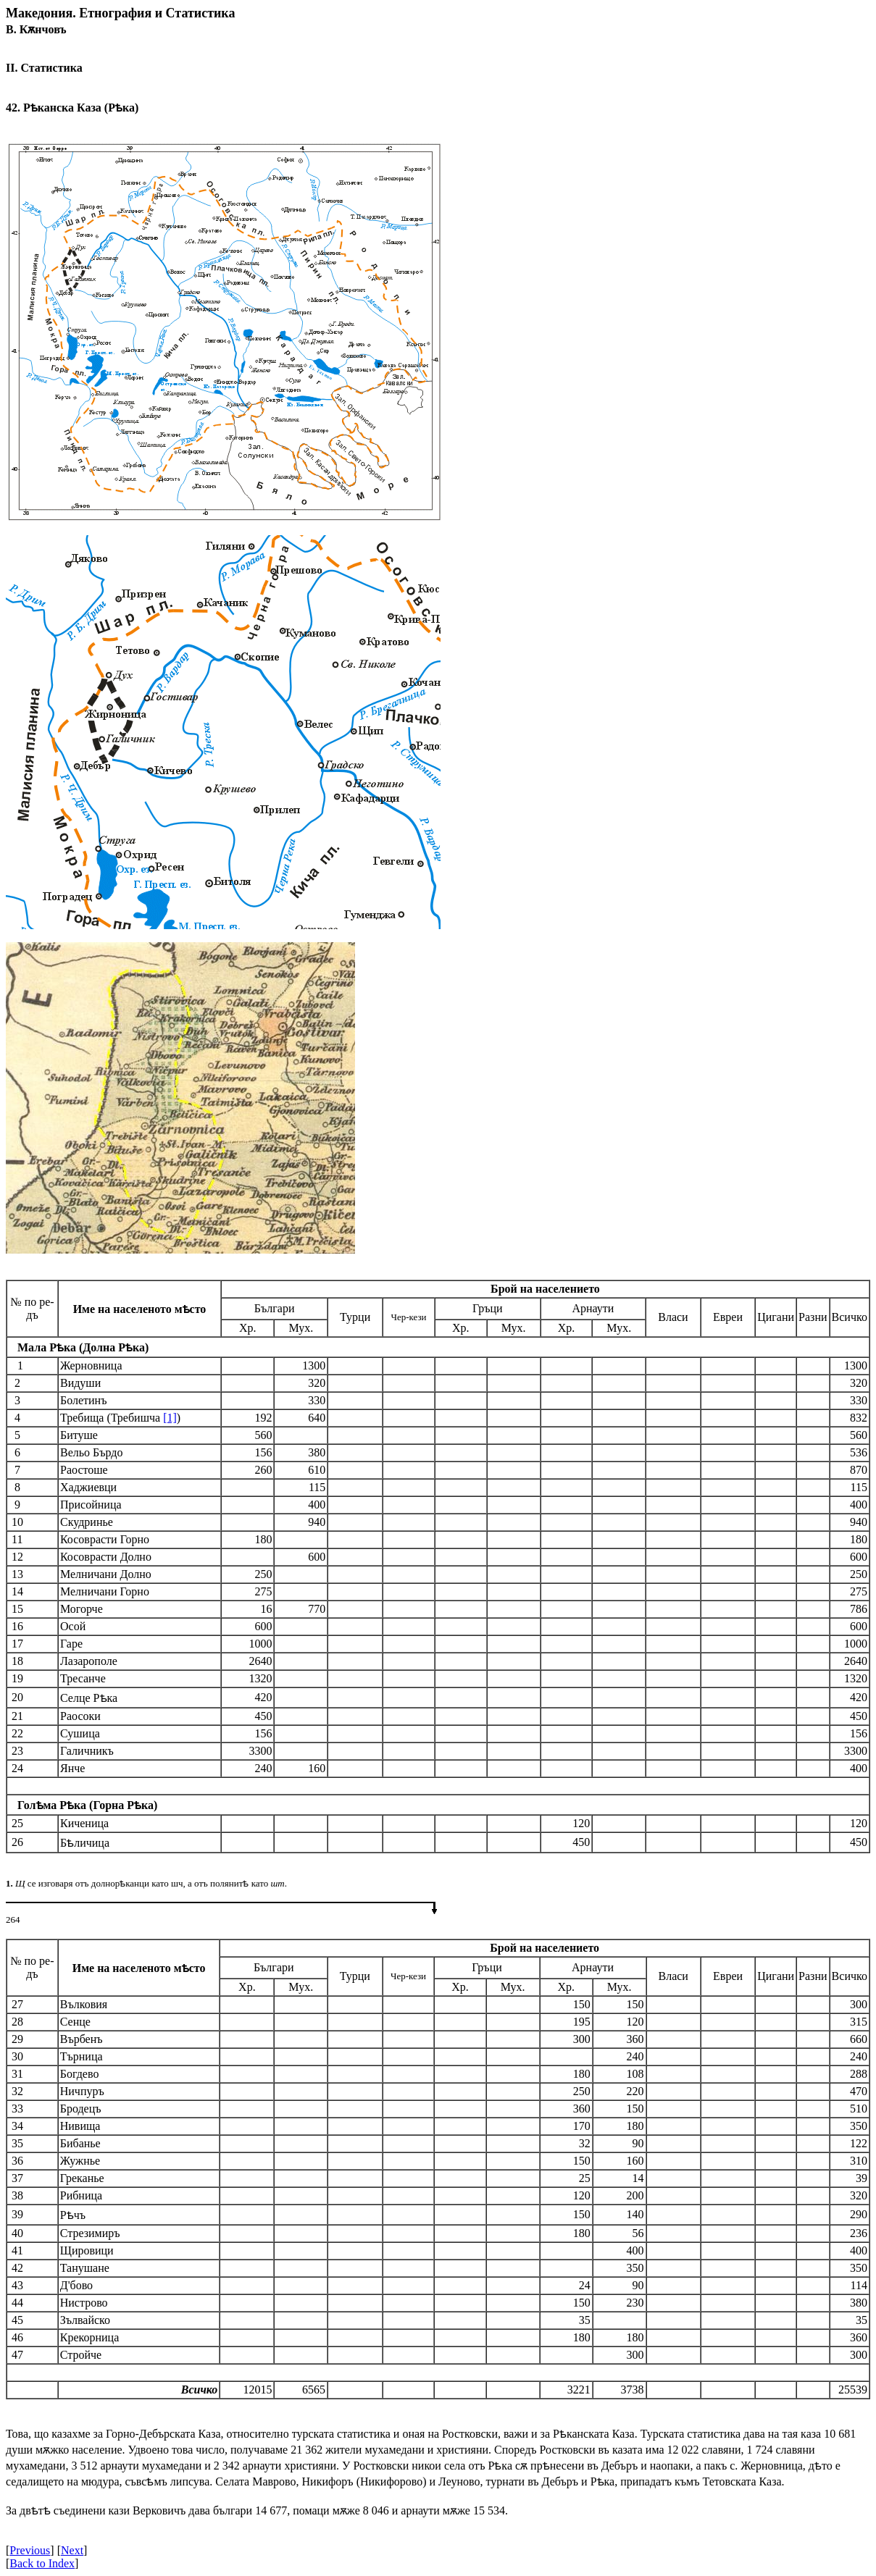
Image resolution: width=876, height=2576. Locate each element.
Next (72, 2550)
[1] (170, 1417)
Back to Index (42, 2563)
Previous (29, 2550)
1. (9, 1883)
